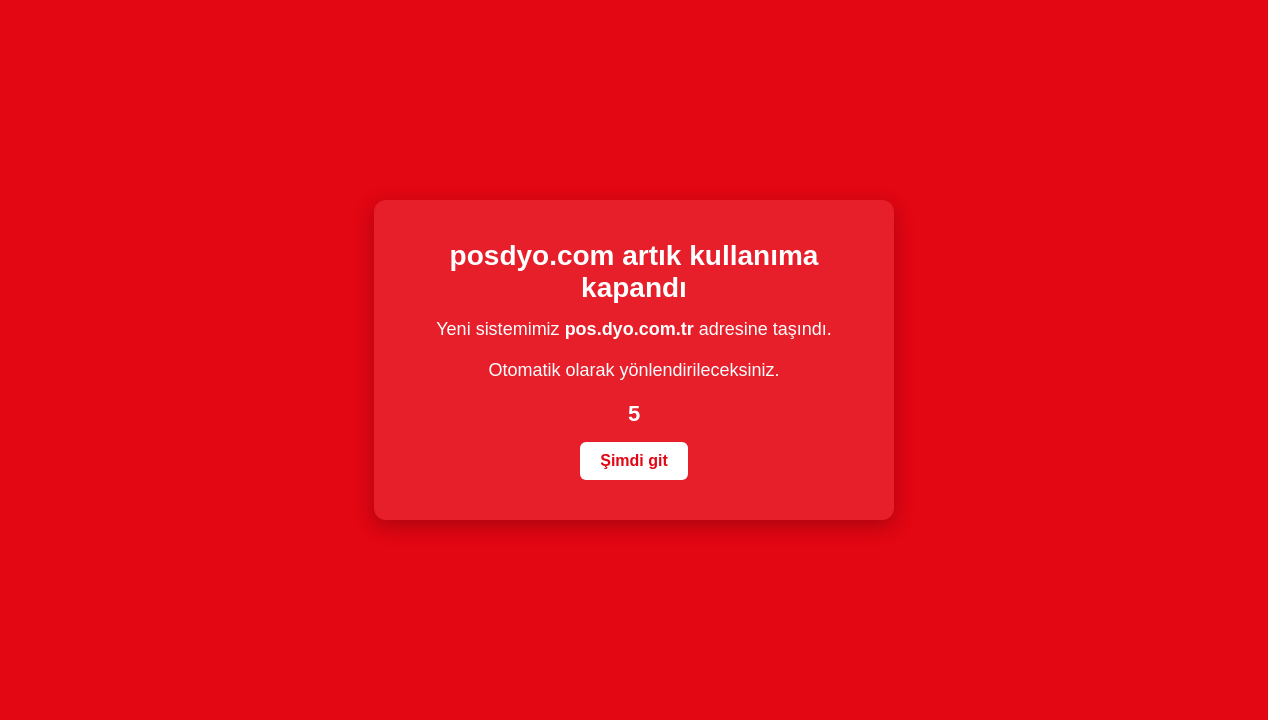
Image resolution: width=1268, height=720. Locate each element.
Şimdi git (634, 460)
